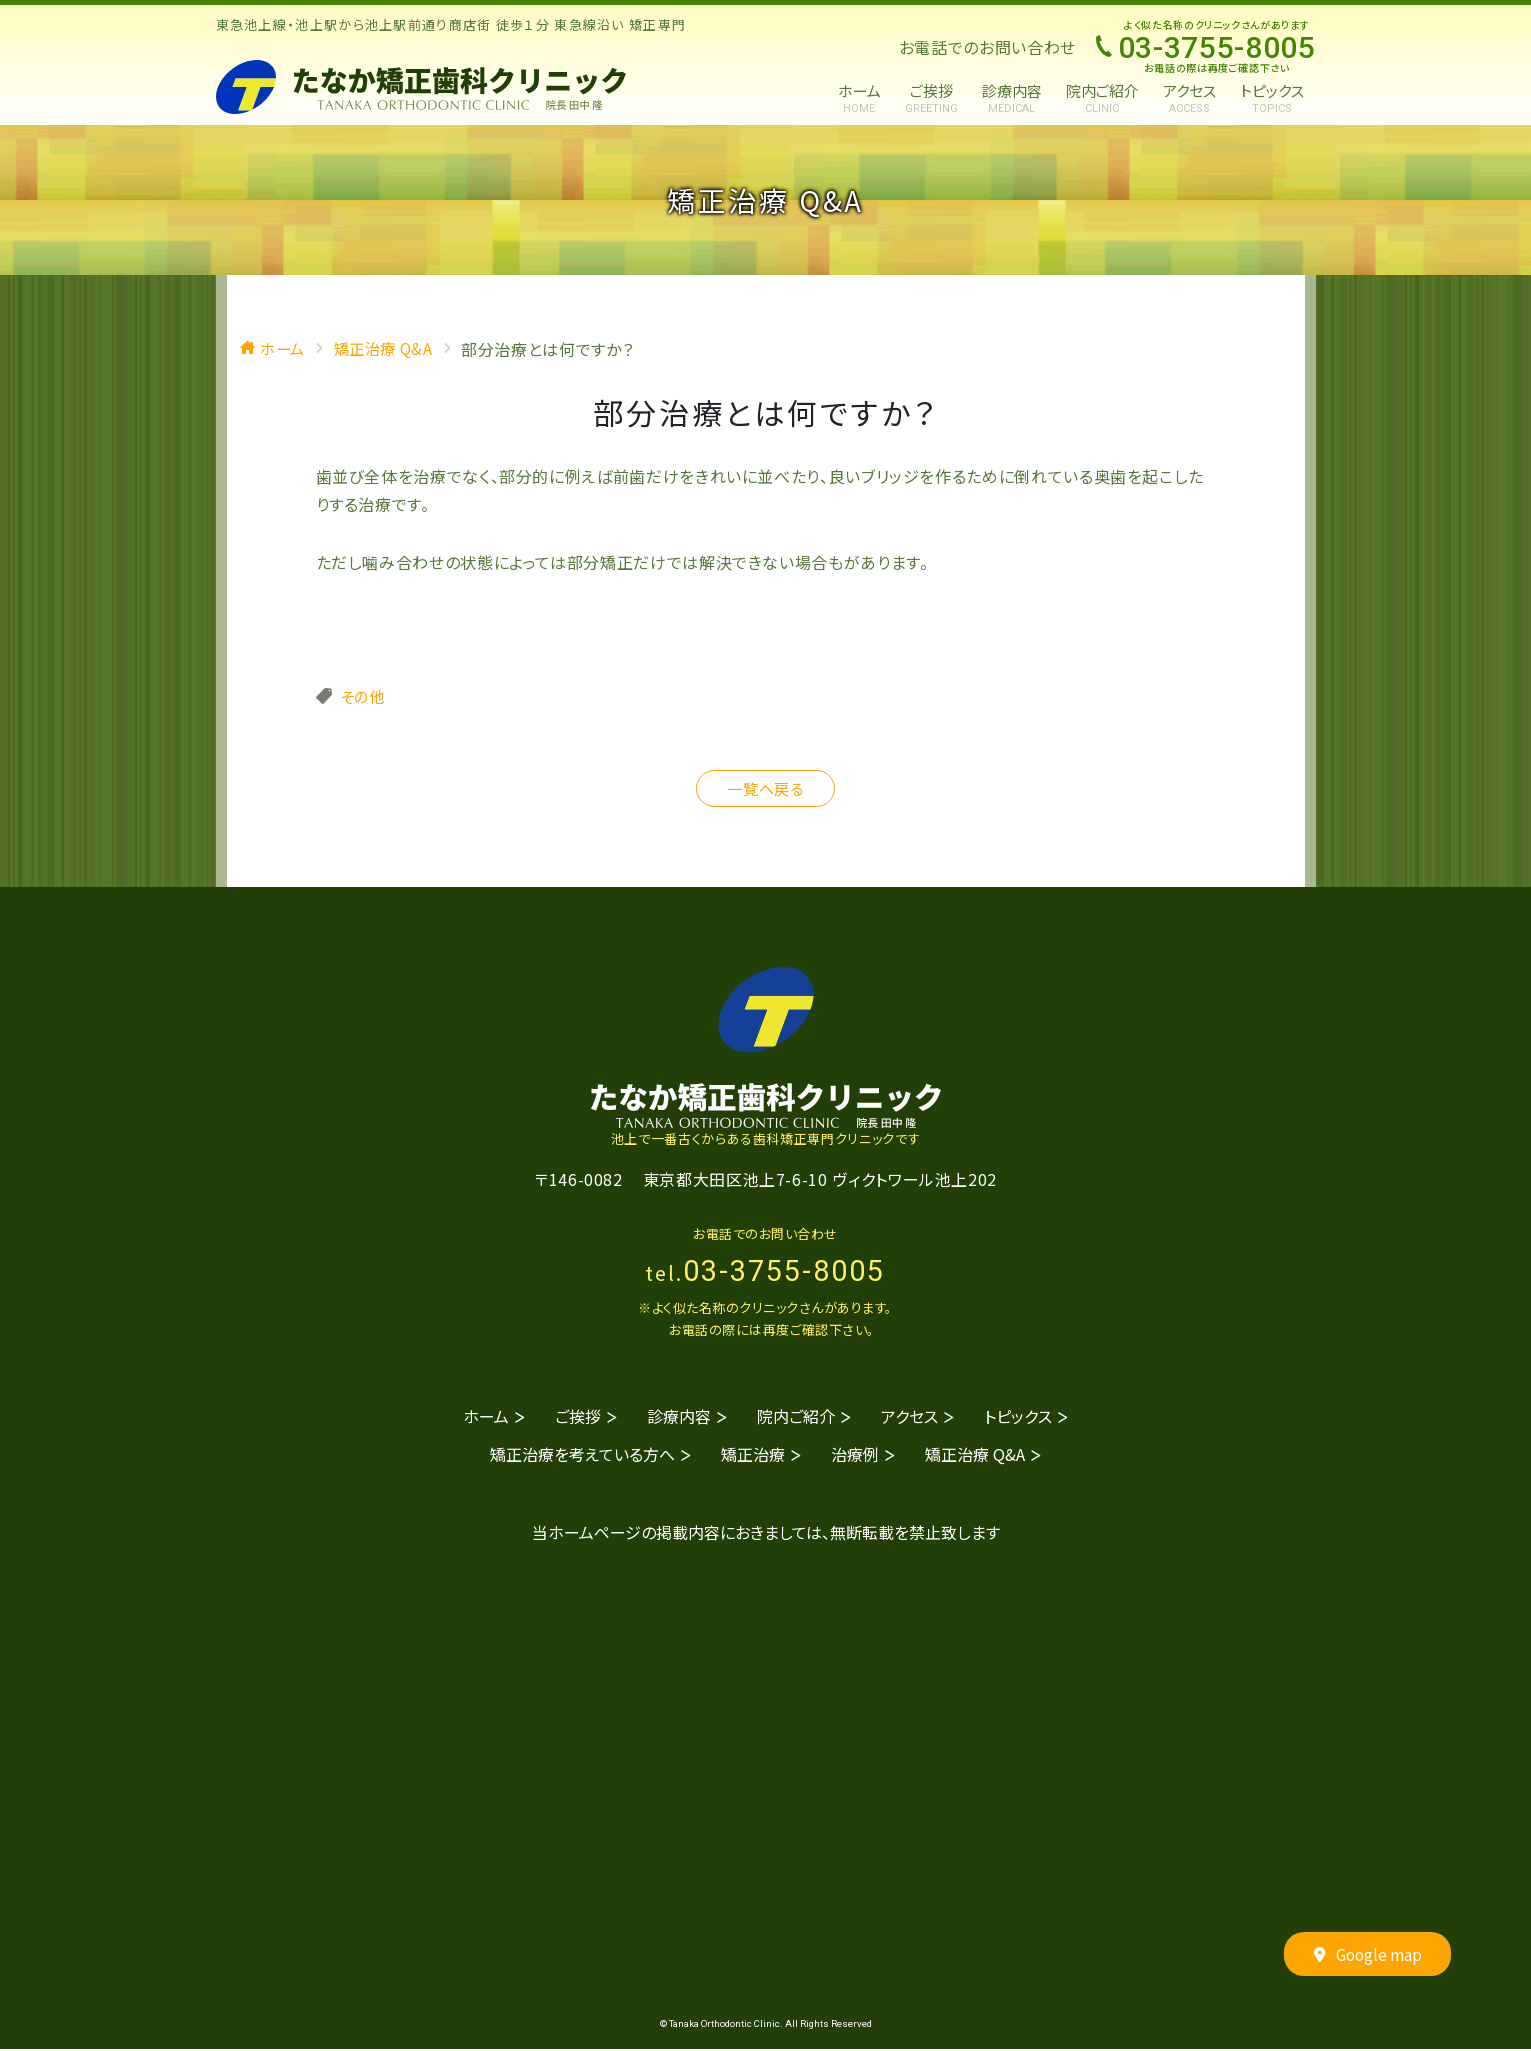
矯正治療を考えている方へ (582, 1456)
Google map (1367, 1957)
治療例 (855, 1456)
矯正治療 (753, 1456)
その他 (363, 696)
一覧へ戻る (765, 789)
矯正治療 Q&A (975, 1456)
